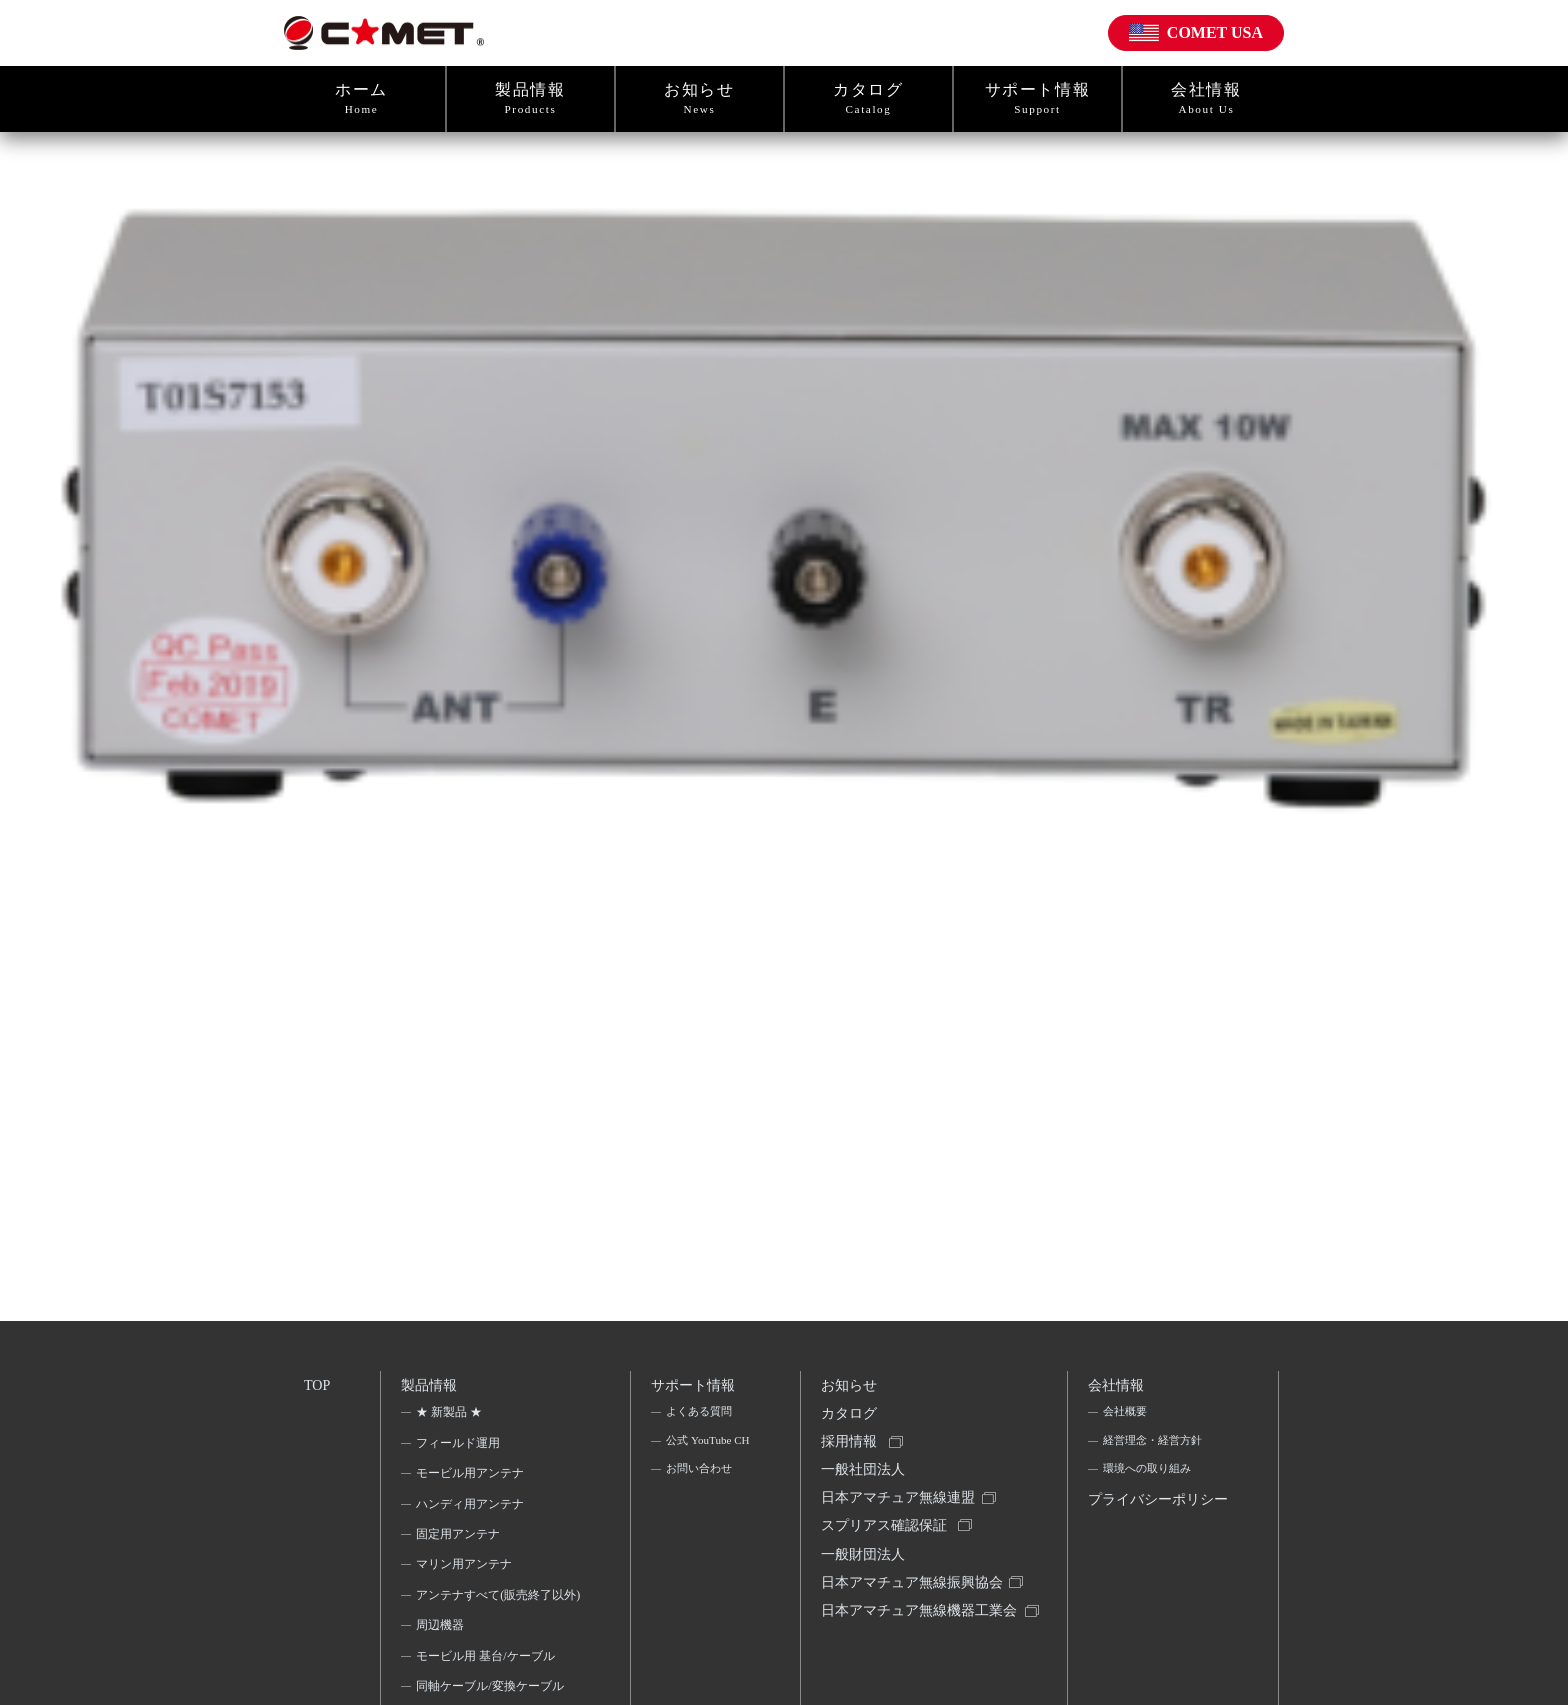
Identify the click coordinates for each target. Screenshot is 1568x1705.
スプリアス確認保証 (886, 1544)
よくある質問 (700, 1418)
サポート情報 (1037, 99)
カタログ (868, 99)
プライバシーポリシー (1153, 1526)
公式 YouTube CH (699, 1461)
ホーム (361, 99)
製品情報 (530, 99)
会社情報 (1206, 99)
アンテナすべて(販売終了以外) (492, 1613)
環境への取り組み (1149, 1479)
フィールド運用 (460, 1448)
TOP (318, 1386)
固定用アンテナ (460, 1540)
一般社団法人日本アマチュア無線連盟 (900, 1498)
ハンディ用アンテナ (472, 1509)
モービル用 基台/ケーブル (487, 1688)
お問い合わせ (700, 1505)
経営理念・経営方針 (1155, 1448)
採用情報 (851, 1452)
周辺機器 (442, 1657)
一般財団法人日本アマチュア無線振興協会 (914, 1590)
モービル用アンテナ (472, 1479)
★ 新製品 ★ (451, 1418)
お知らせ (699, 99)
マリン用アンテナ (466, 1570)
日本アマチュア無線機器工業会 (914, 1650)
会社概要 (1125, 1418)
